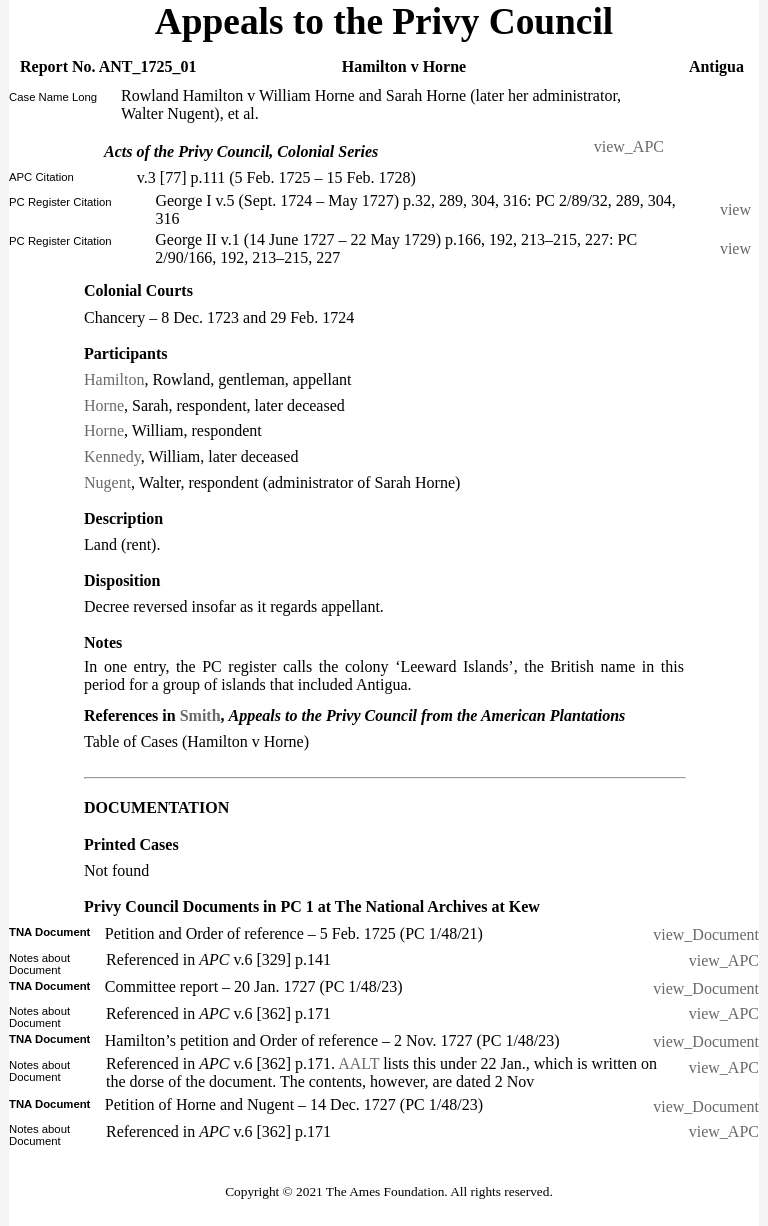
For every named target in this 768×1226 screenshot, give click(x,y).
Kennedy (112, 456)
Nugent (107, 482)
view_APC (629, 146)
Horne (104, 405)
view (739, 209)
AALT (358, 1063)
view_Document (706, 934)
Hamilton (114, 379)
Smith (200, 715)
